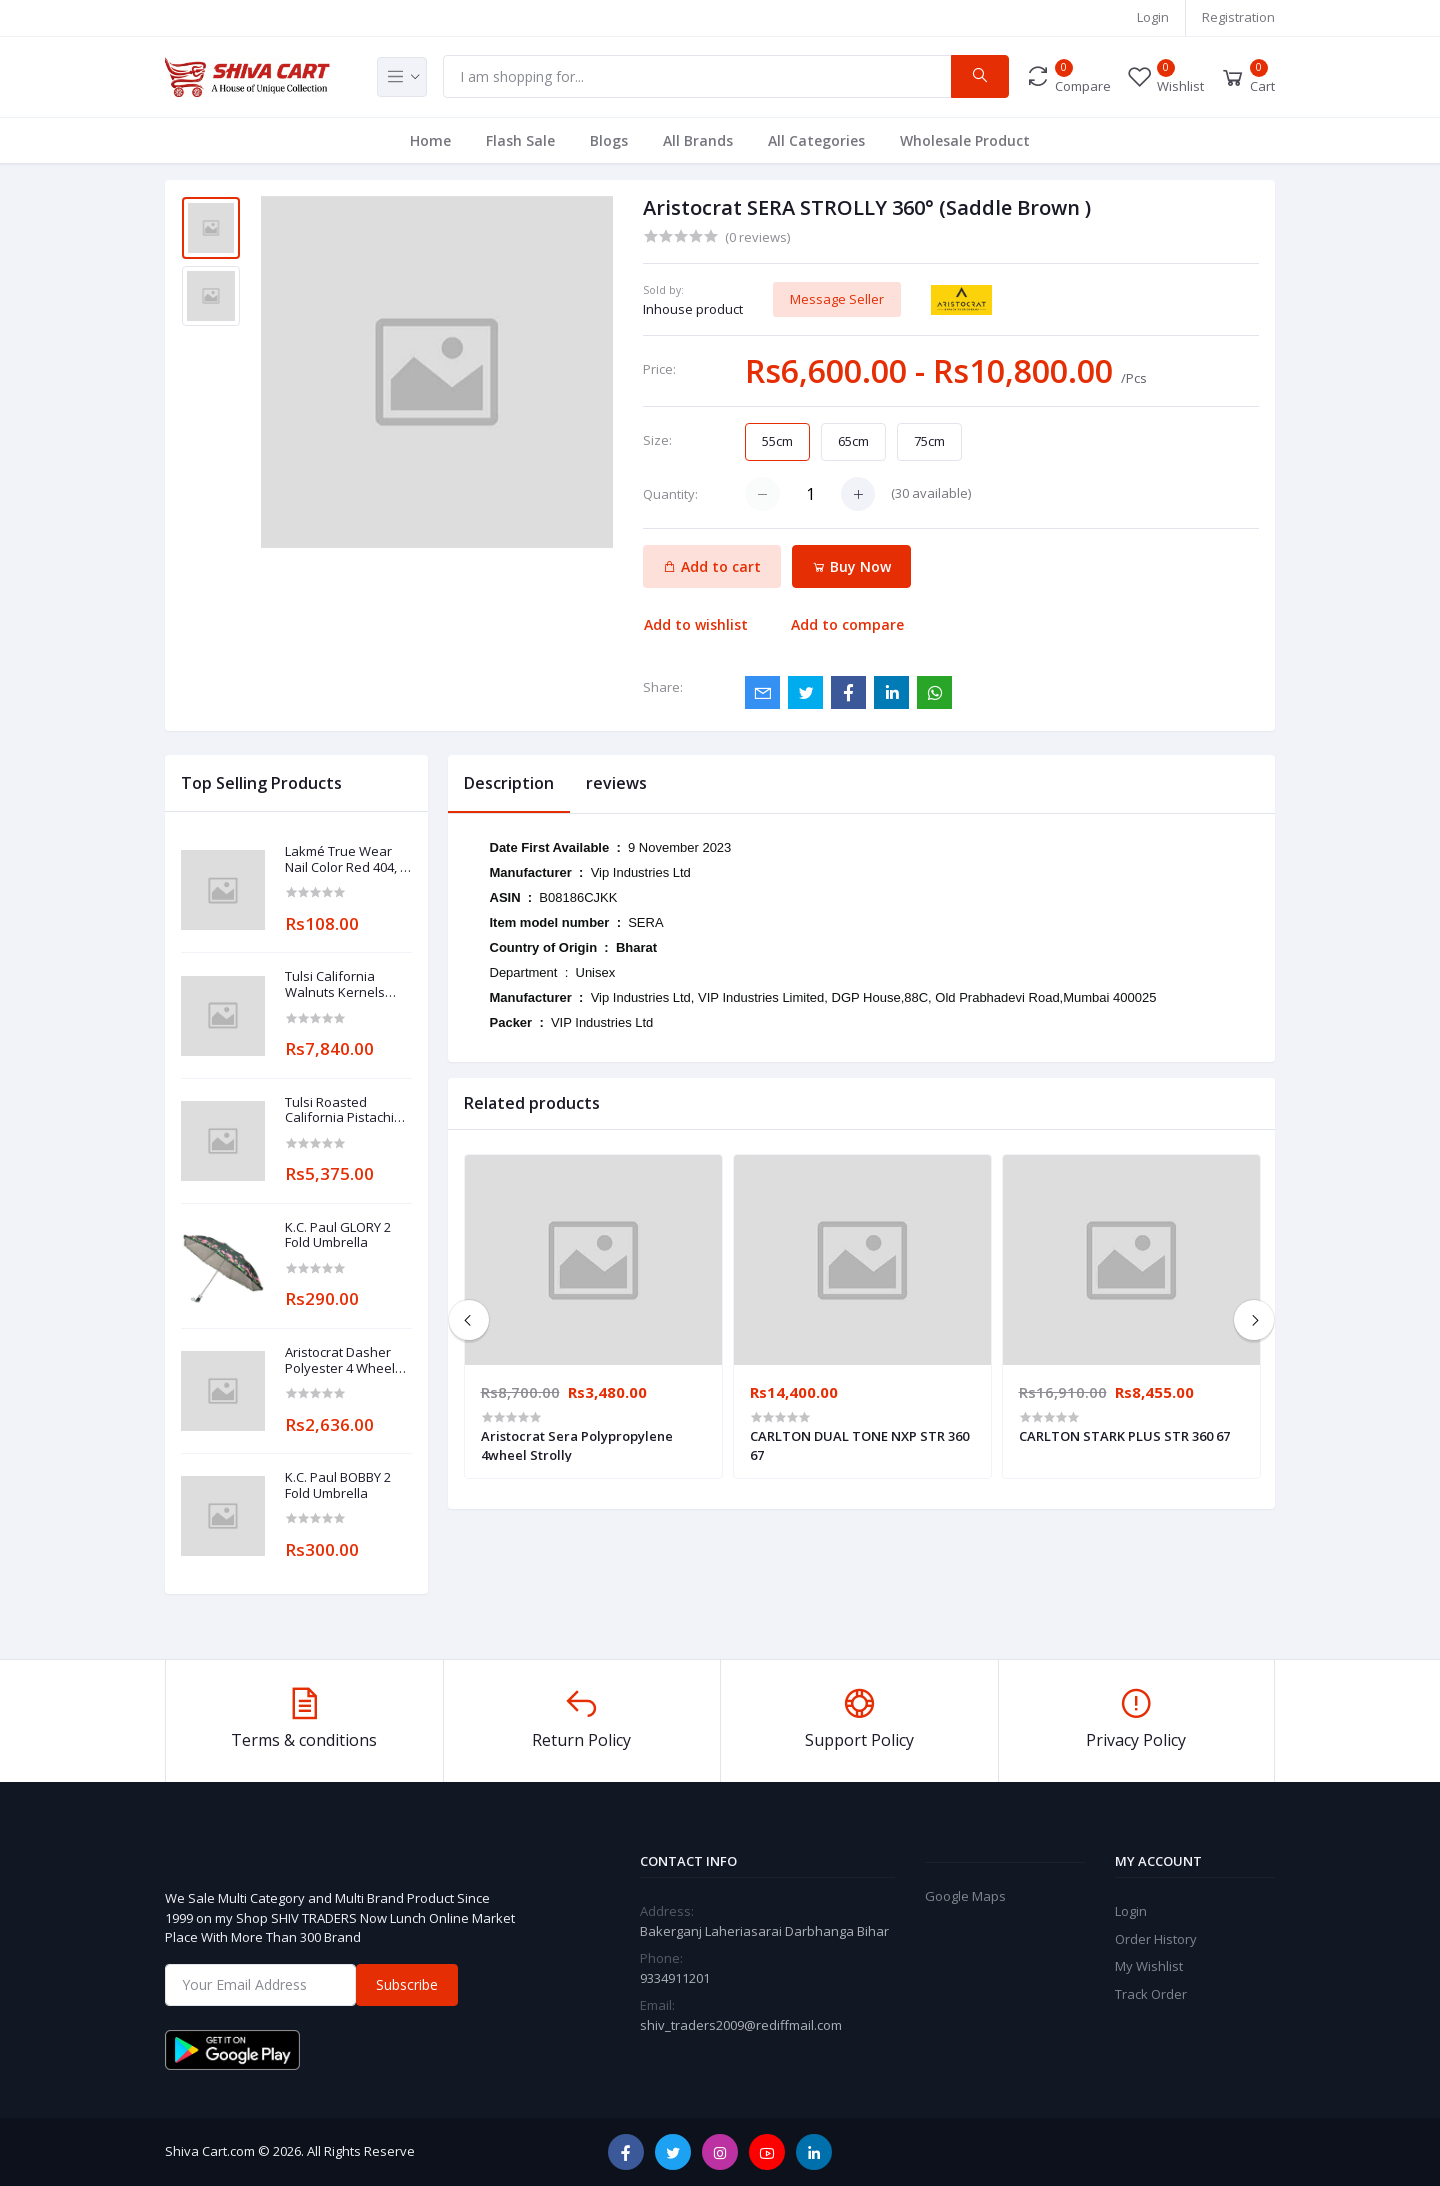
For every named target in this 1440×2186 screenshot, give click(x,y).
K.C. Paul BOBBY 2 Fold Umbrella (338, 1485)
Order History (1156, 1939)
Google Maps (965, 1896)
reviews (616, 783)
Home (430, 140)
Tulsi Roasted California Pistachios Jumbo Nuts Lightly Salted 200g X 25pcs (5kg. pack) (347, 1110)
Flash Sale (520, 140)
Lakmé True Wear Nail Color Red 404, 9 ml (346, 859)
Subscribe (407, 1984)
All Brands (698, 140)
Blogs (609, 140)
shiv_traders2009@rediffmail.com (741, 2025)
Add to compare (847, 624)
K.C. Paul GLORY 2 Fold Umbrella (338, 1235)
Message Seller (837, 299)
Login (1153, 17)
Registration (1238, 17)
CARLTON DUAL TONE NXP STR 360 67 (859, 1445)
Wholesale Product (965, 140)
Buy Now (851, 566)
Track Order (1151, 1994)
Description (509, 783)
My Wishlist (1149, 1966)
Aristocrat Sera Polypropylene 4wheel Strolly (577, 1445)
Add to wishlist (696, 624)
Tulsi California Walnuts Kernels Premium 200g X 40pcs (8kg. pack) (335, 984)
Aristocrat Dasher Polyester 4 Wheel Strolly (340, 1360)
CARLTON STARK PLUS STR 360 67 (1124, 1436)
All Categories (816, 140)
